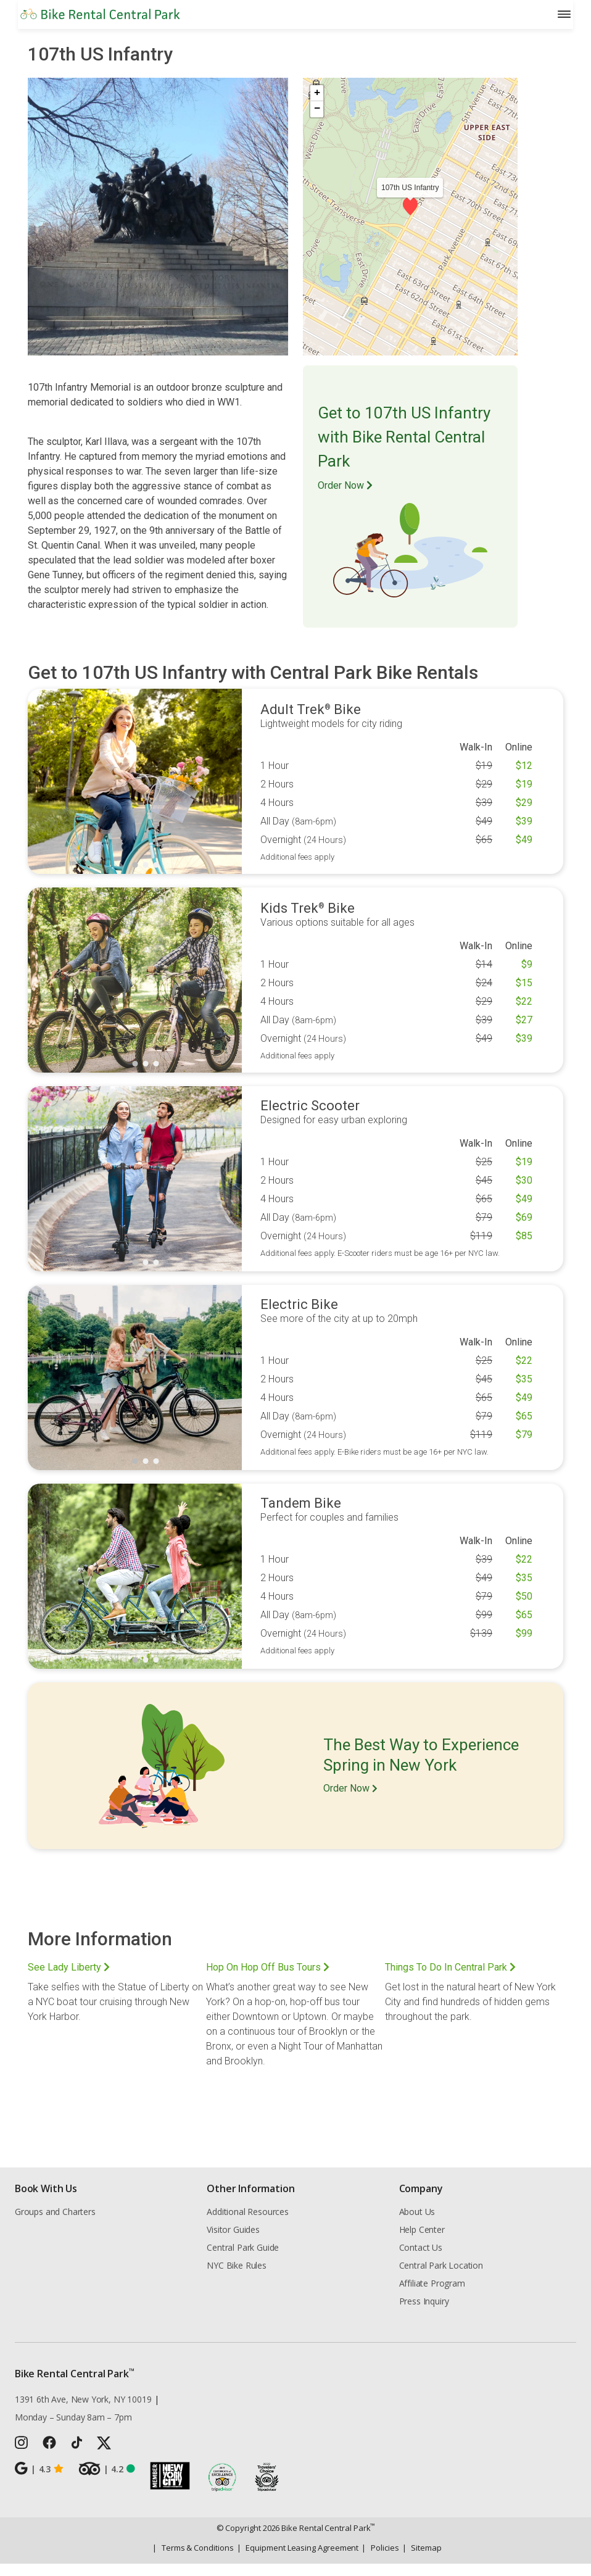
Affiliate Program (432, 2295)
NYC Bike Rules (237, 2277)
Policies (380, 2560)
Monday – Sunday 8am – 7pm (73, 2429)
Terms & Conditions (192, 2560)
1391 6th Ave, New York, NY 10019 (83, 2411)
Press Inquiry (424, 2313)
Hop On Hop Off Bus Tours (267, 1979)
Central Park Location (441, 2277)
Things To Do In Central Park (450, 1979)
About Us (417, 2224)
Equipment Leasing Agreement (298, 2560)
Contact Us (420, 2260)
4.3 (39, 2481)
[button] (410, 218)
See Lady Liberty (69, 1979)
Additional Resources (247, 2224)
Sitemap (422, 2560)
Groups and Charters (55, 2224)
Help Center (422, 2242)
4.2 (106, 2481)
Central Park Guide (243, 2260)
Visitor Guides (233, 2242)
